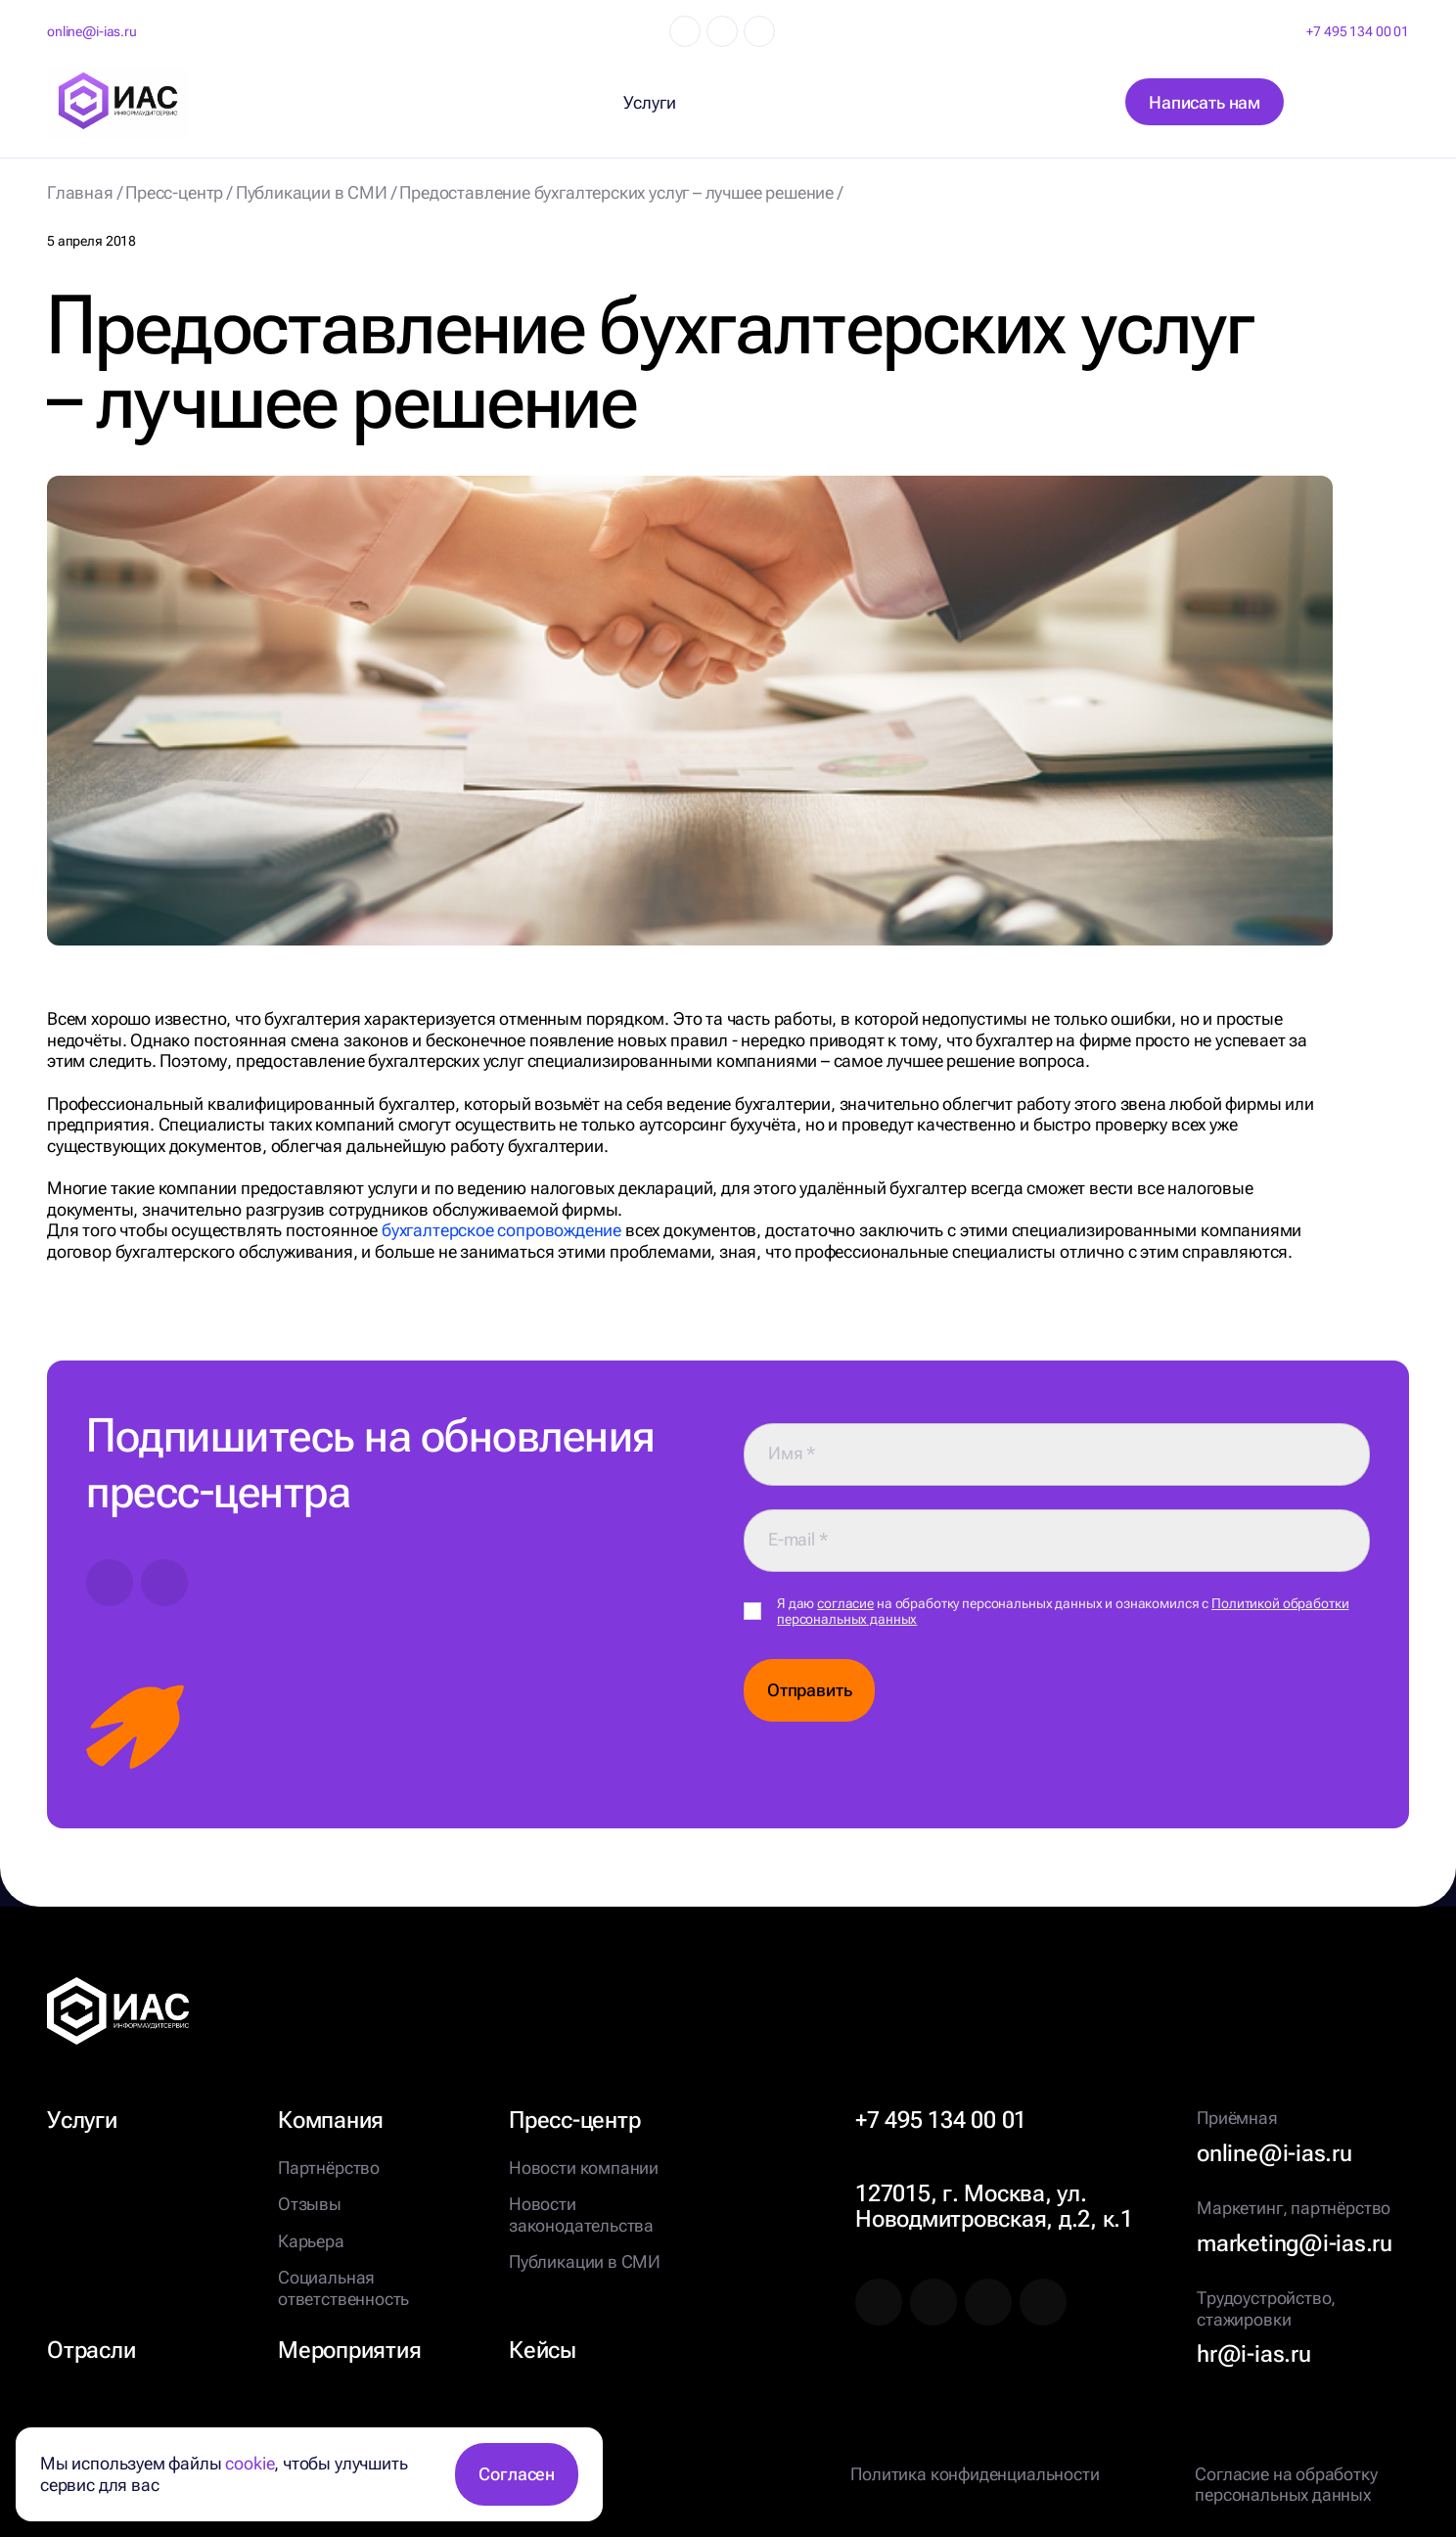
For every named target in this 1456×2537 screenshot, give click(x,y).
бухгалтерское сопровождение (501, 1230)
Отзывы (309, 2203)
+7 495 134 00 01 (1357, 31)
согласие (845, 1603)
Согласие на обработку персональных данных (1286, 2485)
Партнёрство (329, 2167)
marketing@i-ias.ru (1294, 2243)
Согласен (516, 2474)
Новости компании (584, 2167)
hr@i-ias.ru (1253, 2354)
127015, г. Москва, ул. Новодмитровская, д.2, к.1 (994, 2206)
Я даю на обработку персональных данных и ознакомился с (1062, 1611)
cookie (249, 2463)
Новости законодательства (581, 2214)
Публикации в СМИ (584, 2261)
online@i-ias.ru (92, 31)
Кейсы (542, 2350)
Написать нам (1204, 102)
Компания (331, 2120)
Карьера (311, 2241)
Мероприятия (349, 2350)
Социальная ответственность (343, 2288)
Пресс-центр (574, 2120)
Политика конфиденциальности (974, 2474)
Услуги (82, 2120)
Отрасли (91, 2350)
